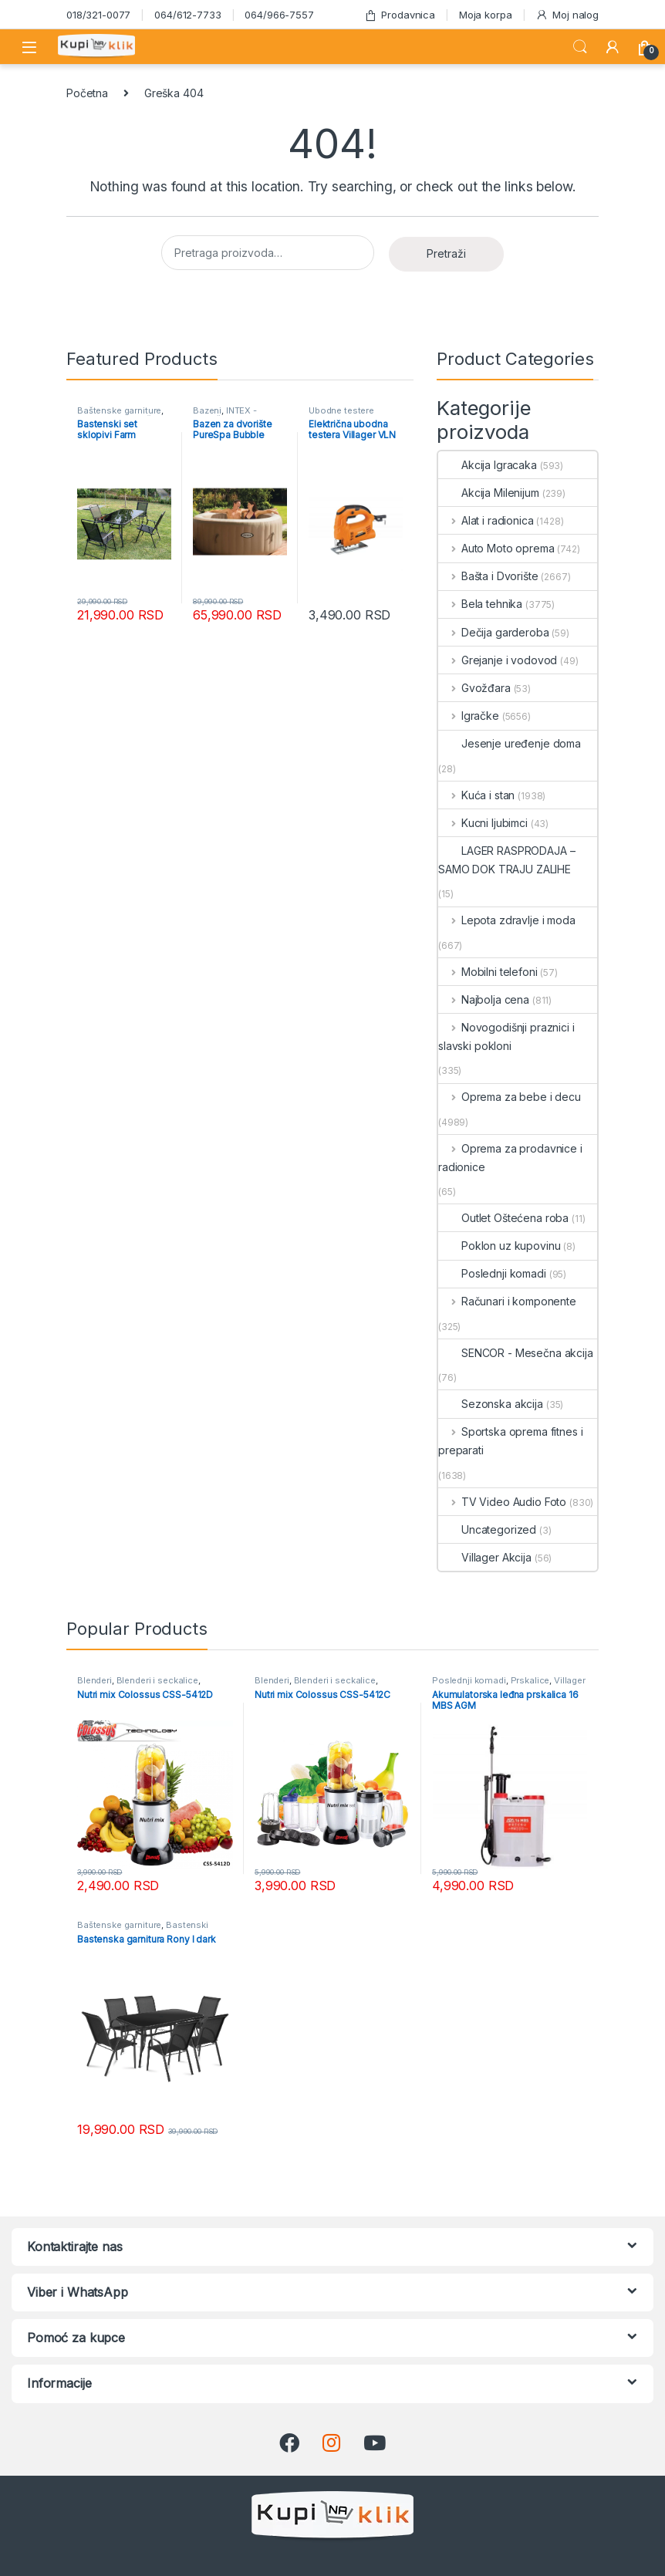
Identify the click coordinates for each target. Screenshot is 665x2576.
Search (580, 47)
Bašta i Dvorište (488, 575)
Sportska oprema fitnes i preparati (510, 1441)
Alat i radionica (486, 520)
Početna (87, 93)
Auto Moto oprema (496, 548)
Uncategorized (487, 1529)
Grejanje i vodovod (497, 660)
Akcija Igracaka (487, 464)
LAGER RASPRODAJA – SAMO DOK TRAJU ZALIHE (506, 860)
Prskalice (530, 1680)
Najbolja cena (483, 999)
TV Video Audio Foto (502, 1501)
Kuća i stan (476, 795)
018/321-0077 (98, 14)
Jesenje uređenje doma (509, 743)
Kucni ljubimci (483, 822)
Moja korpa (485, 14)
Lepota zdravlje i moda (507, 920)
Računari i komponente (507, 1301)
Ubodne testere (341, 410)
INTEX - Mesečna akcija (225, 415)
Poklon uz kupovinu (499, 1245)
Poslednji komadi (492, 1273)
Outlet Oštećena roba (503, 1217)
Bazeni (207, 410)
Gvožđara (474, 687)
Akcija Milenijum (488, 492)
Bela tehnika (480, 603)
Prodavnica (399, 15)
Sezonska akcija (490, 1403)
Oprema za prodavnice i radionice (510, 1157)
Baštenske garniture (119, 410)
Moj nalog (567, 15)
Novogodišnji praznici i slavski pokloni (506, 1036)
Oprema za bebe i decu (509, 1096)
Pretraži (446, 253)
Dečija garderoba (493, 632)
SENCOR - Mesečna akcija (515, 1352)
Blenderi (94, 1680)
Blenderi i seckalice (157, 1680)
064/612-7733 (187, 14)
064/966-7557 (279, 14)
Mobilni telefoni (488, 971)
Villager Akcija (485, 1557)
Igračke (468, 715)
